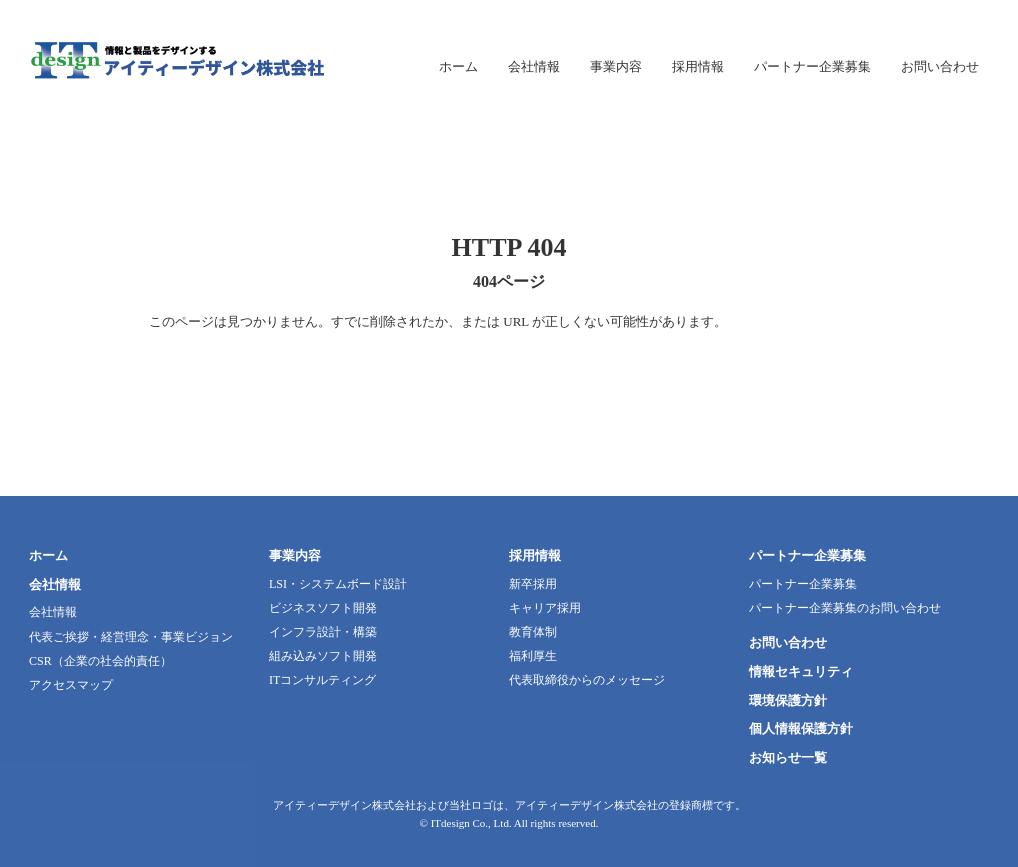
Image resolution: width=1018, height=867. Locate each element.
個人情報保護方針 (801, 728)
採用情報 (535, 555)
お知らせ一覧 (788, 757)
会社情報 (55, 584)
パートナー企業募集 (807, 555)
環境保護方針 (788, 700)
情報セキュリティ (801, 671)
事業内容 (295, 555)
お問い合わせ (788, 642)
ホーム (48, 555)
